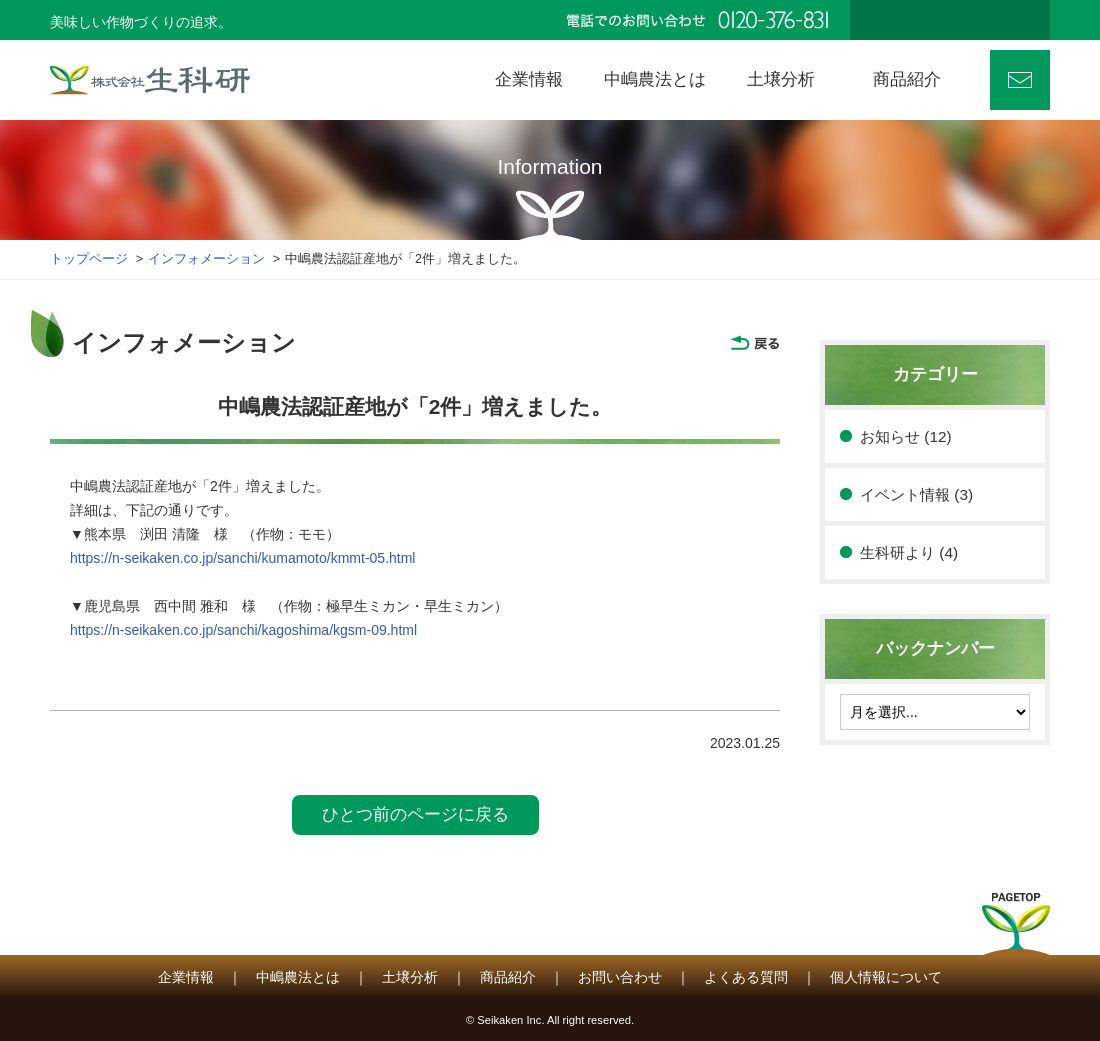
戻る (755, 343)
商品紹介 (508, 977)
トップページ (89, 259)
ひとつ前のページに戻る (415, 814)
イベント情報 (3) (916, 494)
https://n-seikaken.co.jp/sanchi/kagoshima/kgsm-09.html (243, 630)
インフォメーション (206, 259)
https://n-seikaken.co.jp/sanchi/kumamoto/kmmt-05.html (242, 558)
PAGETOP (1016, 930)
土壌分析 (410, 977)
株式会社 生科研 (150, 80)
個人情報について (886, 977)
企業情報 (186, 977)
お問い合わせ (1020, 80)
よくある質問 (746, 977)
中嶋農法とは (298, 977)
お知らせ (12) (906, 436)
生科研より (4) (909, 552)
